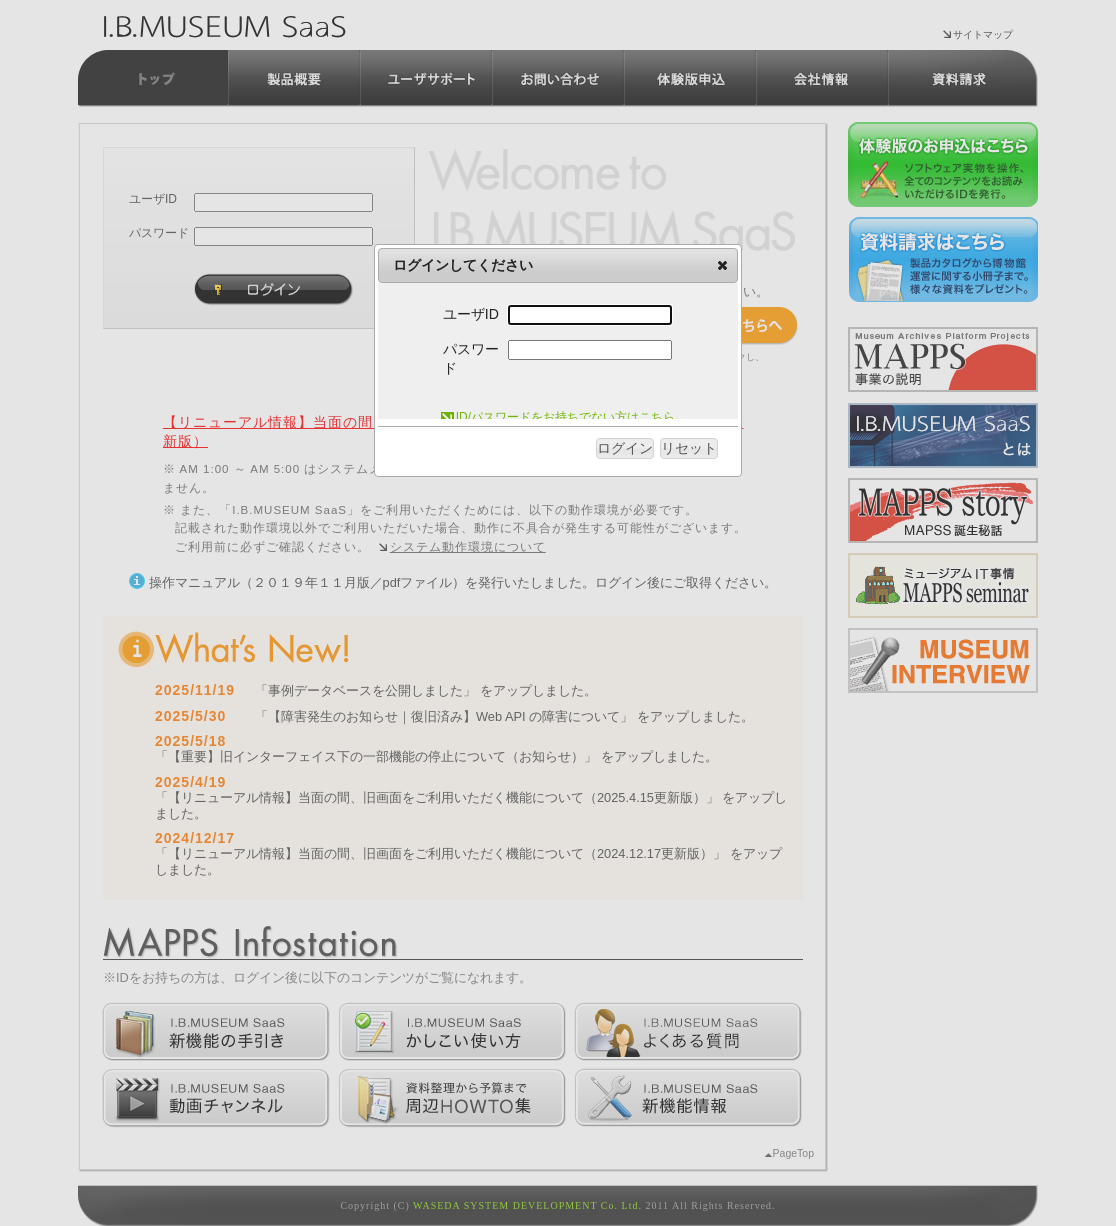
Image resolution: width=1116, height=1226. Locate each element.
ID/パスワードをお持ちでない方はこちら (558, 417)
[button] (722, 265)
